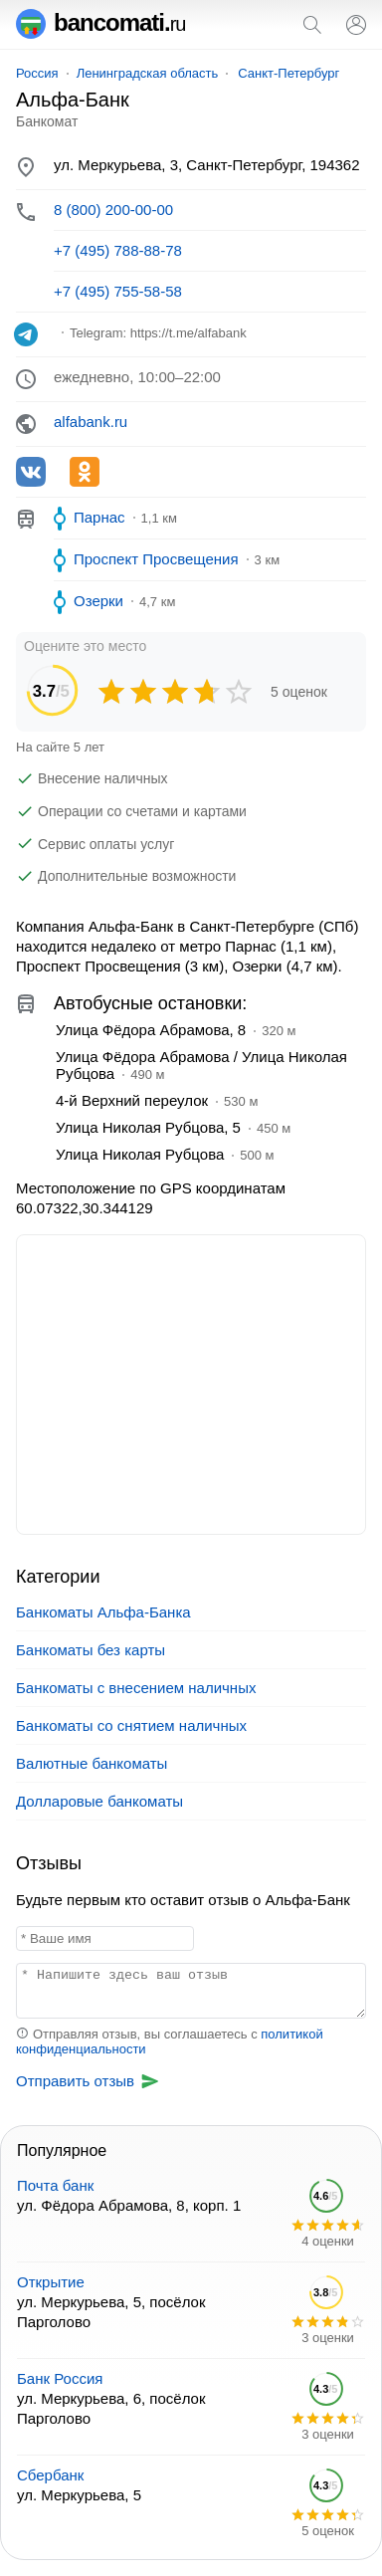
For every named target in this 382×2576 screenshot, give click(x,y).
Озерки (98, 600)
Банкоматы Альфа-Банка (103, 1612)
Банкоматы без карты (90, 1649)
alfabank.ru (90, 421)
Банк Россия (59, 2378)
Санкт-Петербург (288, 73)
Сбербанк (50, 2475)
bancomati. (101, 22)
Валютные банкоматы (91, 1763)
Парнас (99, 517)
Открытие (51, 2281)
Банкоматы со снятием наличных (131, 1725)
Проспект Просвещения (156, 558)
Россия (37, 73)
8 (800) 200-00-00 (113, 209)
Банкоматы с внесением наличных (136, 1687)
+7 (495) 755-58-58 (118, 291)
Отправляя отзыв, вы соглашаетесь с (169, 2041)
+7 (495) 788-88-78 (118, 250)
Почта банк (55, 2185)
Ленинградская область (148, 73)
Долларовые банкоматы (99, 1801)
